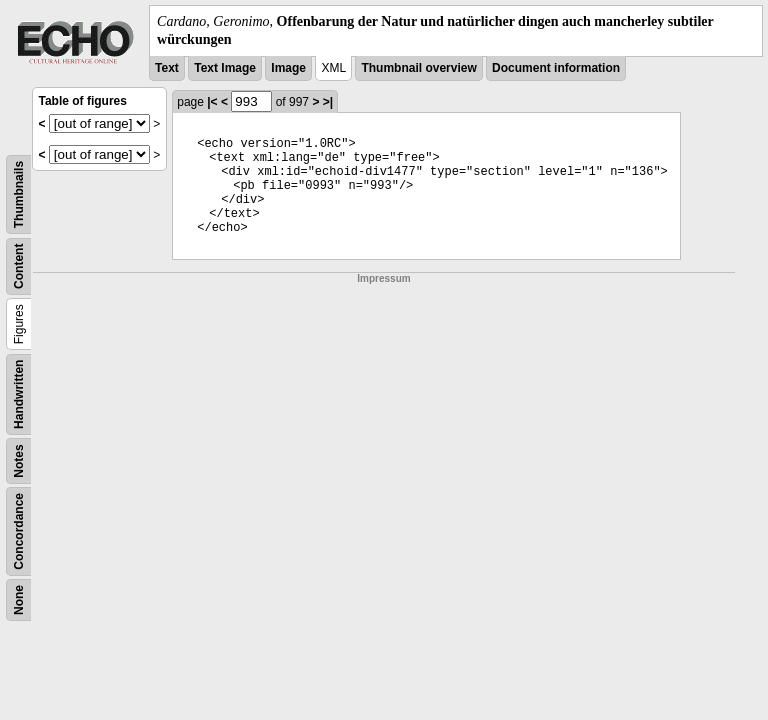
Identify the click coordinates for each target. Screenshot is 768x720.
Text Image (225, 68)
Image (288, 68)
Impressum (383, 278)
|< (212, 102)
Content (19, 266)
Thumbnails (19, 194)
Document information (556, 68)
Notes (19, 461)
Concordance (19, 531)
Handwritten (19, 394)
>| (328, 102)
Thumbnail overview (418, 68)
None (19, 600)
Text (167, 68)
